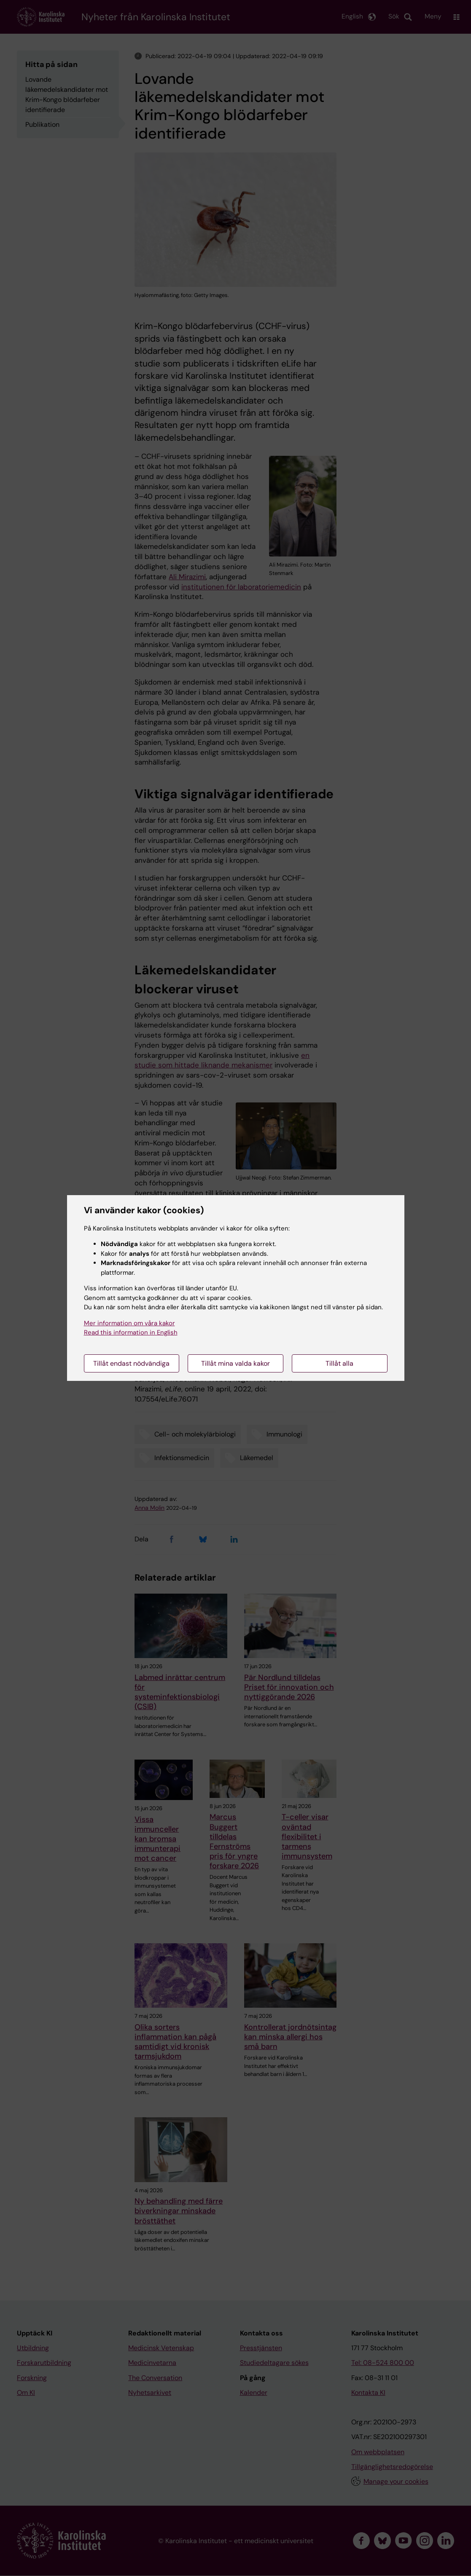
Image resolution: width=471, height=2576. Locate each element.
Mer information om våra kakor (129, 1323)
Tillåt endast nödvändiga (131, 1363)
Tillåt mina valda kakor (235, 1363)
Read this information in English (131, 1332)
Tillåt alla (339, 1363)
